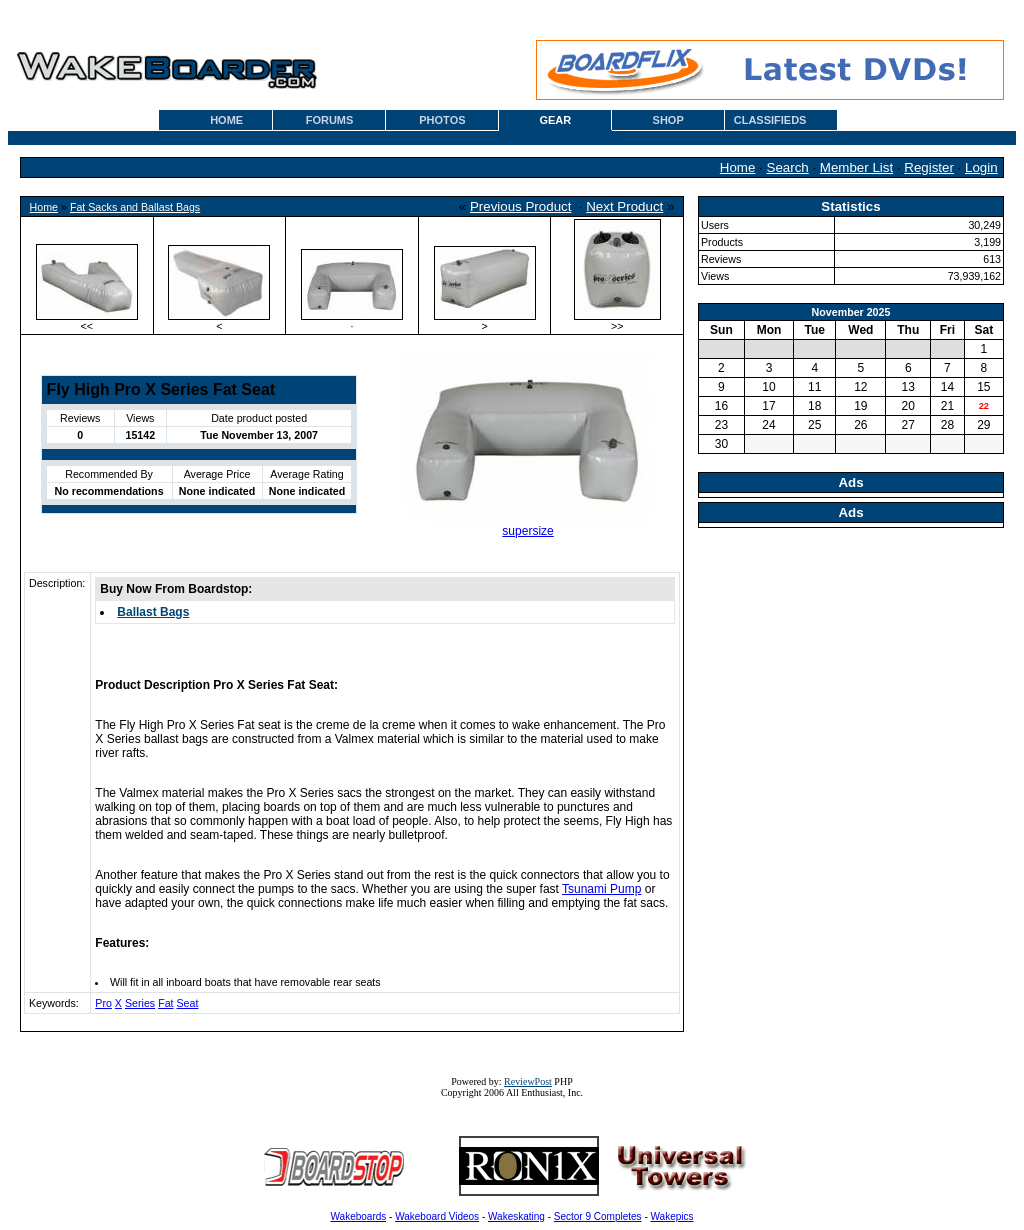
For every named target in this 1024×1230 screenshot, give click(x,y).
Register (929, 167)
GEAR (555, 120)
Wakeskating (516, 1216)
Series (140, 1003)
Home (738, 167)
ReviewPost (528, 1081)
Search (788, 167)
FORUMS (330, 120)
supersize (527, 531)
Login (981, 167)
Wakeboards (359, 1216)
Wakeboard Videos (437, 1216)
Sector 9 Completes (598, 1216)
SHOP (668, 120)
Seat (188, 1003)
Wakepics (672, 1216)
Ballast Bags (153, 612)
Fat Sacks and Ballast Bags (135, 207)
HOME (226, 120)
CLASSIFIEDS (770, 120)
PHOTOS (442, 120)
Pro (103, 1003)
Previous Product (521, 206)
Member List (856, 167)
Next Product (624, 206)
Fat (165, 1003)
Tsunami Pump (601, 889)
